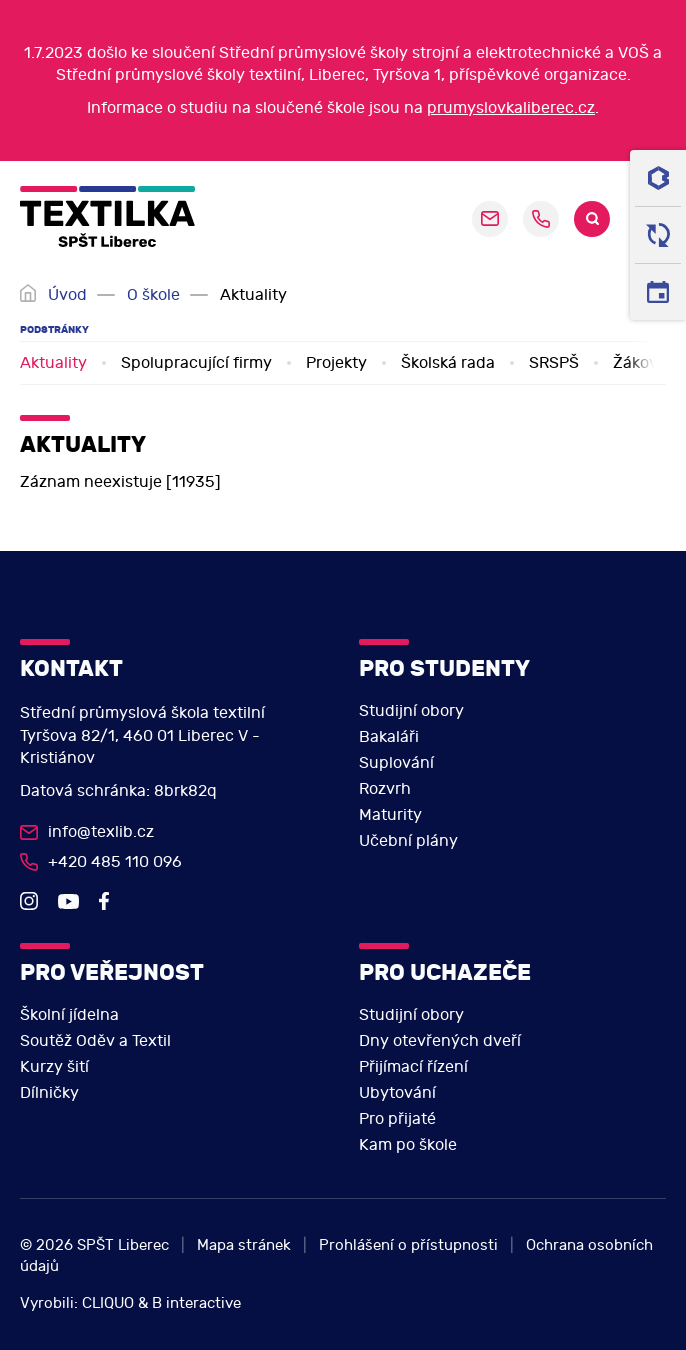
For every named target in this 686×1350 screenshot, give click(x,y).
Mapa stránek (244, 1245)
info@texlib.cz (101, 832)
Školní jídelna (69, 1015)
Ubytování (397, 1093)
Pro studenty (444, 668)
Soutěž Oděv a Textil (95, 1041)
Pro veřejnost (112, 972)
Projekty (336, 363)
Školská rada (448, 363)
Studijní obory (411, 711)
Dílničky (49, 1093)
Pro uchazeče (445, 972)
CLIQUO (108, 1303)
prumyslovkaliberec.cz (511, 108)
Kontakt (71, 668)
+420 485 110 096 (541, 219)
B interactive (196, 1303)
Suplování (396, 763)
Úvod (67, 295)
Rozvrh (385, 789)
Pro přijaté (397, 1119)
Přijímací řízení (413, 1067)
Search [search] (592, 219)
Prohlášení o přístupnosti (408, 1245)
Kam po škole (408, 1145)
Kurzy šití (54, 1067)
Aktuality (53, 363)
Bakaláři (389, 737)
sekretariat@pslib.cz (490, 219)
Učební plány (408, 841)
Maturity (390, 815)
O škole (153, 295)
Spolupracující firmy (196, 363)
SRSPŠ (554, 363)
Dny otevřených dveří (440, 1041)
